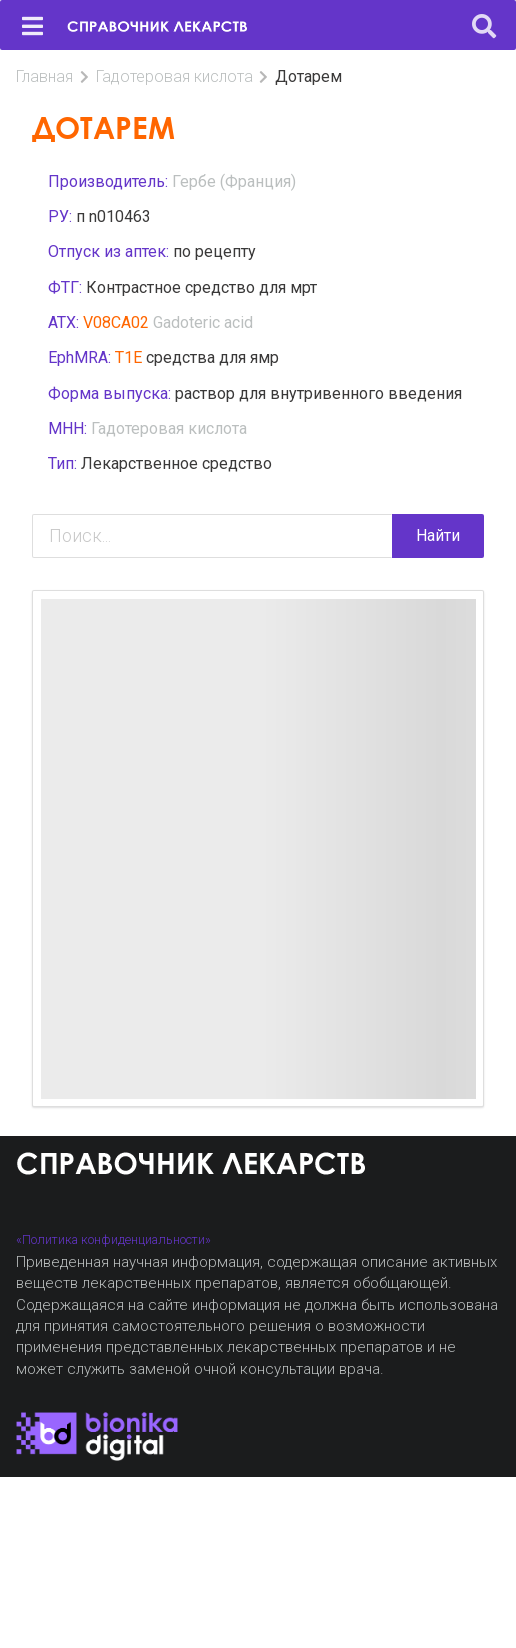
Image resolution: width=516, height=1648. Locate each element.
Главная (44, 76)
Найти (438, 535)
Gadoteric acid (203, 322)
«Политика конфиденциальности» (113, 1239)
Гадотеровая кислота (174, 76)
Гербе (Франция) (234, 181)
